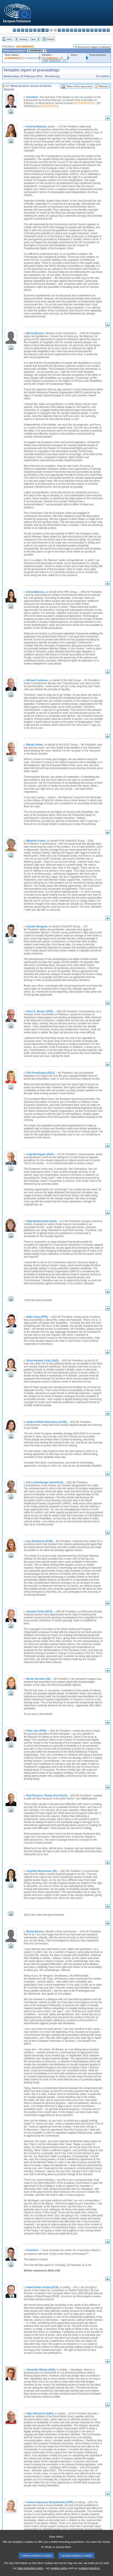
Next (33, 39)
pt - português (87, 30)
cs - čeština (22, 30)
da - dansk (26, 30)
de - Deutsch (30, 30)
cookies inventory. (89, 2568)
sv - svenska (108, 30)
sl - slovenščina (100, 30)
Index (9, 39)
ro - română (91, 30)
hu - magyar (71, 30)
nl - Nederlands (79, 30)
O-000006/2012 (13, 58)
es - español (18, 30)
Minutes (103, 86)
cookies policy (59, 2568)
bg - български (14, 30)
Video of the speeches (79, 86)
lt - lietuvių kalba (67, 30)
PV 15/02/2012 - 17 (52, 58)
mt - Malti (75, 30)
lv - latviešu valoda (63, 30)
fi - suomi (104, 30)
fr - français (47, 30)
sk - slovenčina (96, 30)
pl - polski (83, 30)
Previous (23, 39)
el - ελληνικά (39, 30)
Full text (50, 39)
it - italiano (59, 30)
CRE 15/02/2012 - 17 (54, 60)
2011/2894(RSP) (25, 46)
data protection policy (31, 2568)
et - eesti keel (34, 30)
